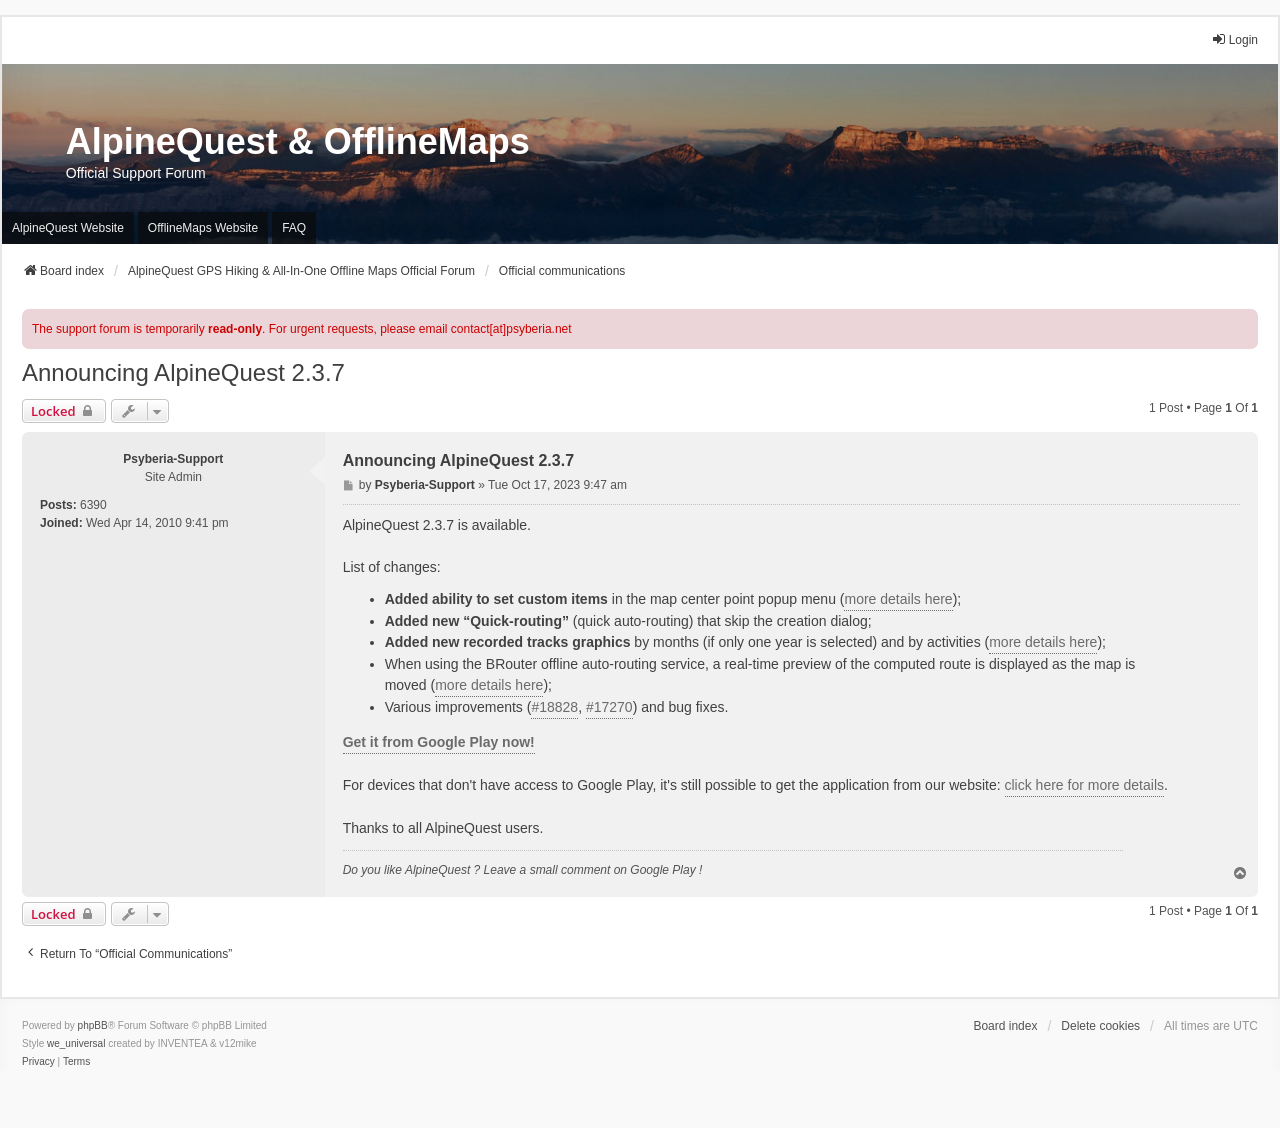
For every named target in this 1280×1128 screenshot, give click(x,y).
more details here (898, 599)
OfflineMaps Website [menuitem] (203, 228)
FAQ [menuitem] (294, 228)
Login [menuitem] (1234, 39)
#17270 (609, 707)
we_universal (76, 1043)
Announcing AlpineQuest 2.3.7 (183, 372)
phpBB (93, 1025)
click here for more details (1085, 785)
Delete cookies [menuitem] (1100, 1026)
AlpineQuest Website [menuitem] (68, 228)
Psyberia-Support (173, 459)
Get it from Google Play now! (439, 742)
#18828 (554, 707)
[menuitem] (38, 1062)
